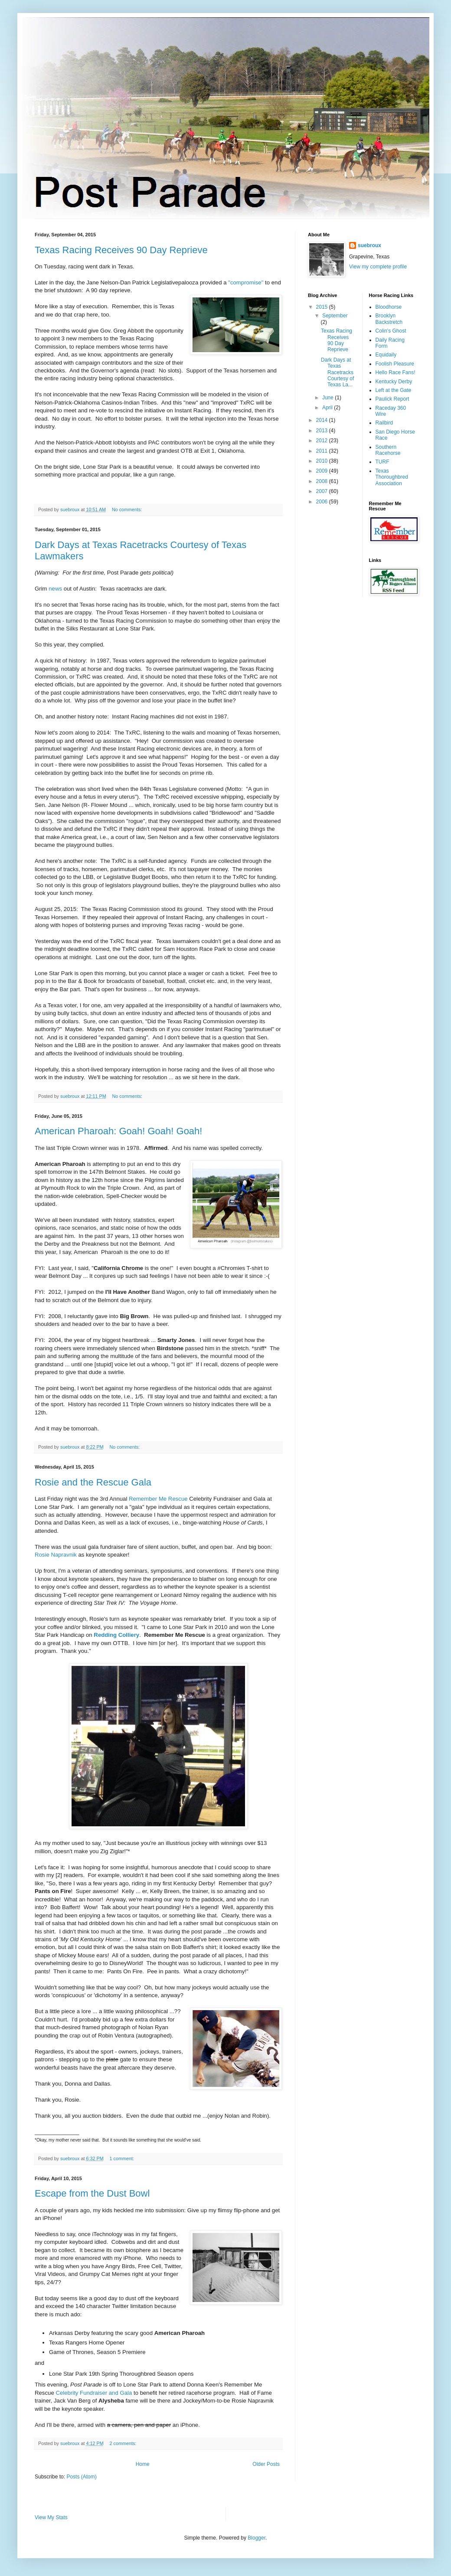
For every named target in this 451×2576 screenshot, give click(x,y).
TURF (382, 462)
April (328, 408)
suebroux (369, 245)
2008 (322, 481)
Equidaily (386, 355)
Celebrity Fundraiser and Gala (94, 2393)
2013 (322, 431)
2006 (322, 502)
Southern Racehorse (388, 450)
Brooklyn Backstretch (389, 319)
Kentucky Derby (394, 382)
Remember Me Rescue (158, 1498)
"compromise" (245, 282)
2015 (322, 307)
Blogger (256, 2538)
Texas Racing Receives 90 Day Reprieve (121, 250)
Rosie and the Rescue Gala (93, 1482)
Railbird (384, 423)
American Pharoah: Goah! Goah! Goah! (118, 1131)
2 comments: (123, 2443)
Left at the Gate (394, 390)
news (55, 588)
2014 (322, 420)
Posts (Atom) (81, 2477)
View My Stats (51, 2517)
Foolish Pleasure (395, 364)
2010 (322, 461)
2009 (322, 471)
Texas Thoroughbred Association (392, 477)
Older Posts (266, 2464)
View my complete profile (378, 267)
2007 (322, 491)
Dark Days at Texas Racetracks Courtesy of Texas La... (337, 372)
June (328, 398)
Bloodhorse (389, 307)
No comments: (128, 509)
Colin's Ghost (391, 331)
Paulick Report (392, 399)
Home (143, 2464)
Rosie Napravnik (56, 1554)
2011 (322, 451)
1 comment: (122, 2158)
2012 (322, 440)
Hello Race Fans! (395, 372)
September (335, 316)
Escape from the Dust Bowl (92, 2193)
